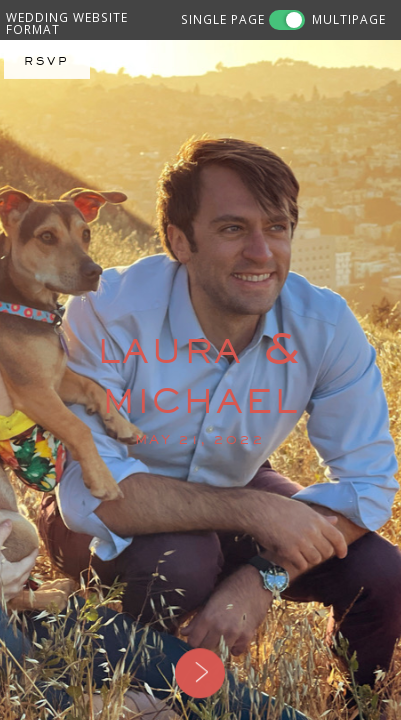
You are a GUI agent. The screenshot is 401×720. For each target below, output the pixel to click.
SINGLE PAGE (223, 19)
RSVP (47, 61)
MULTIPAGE (349, 19)
